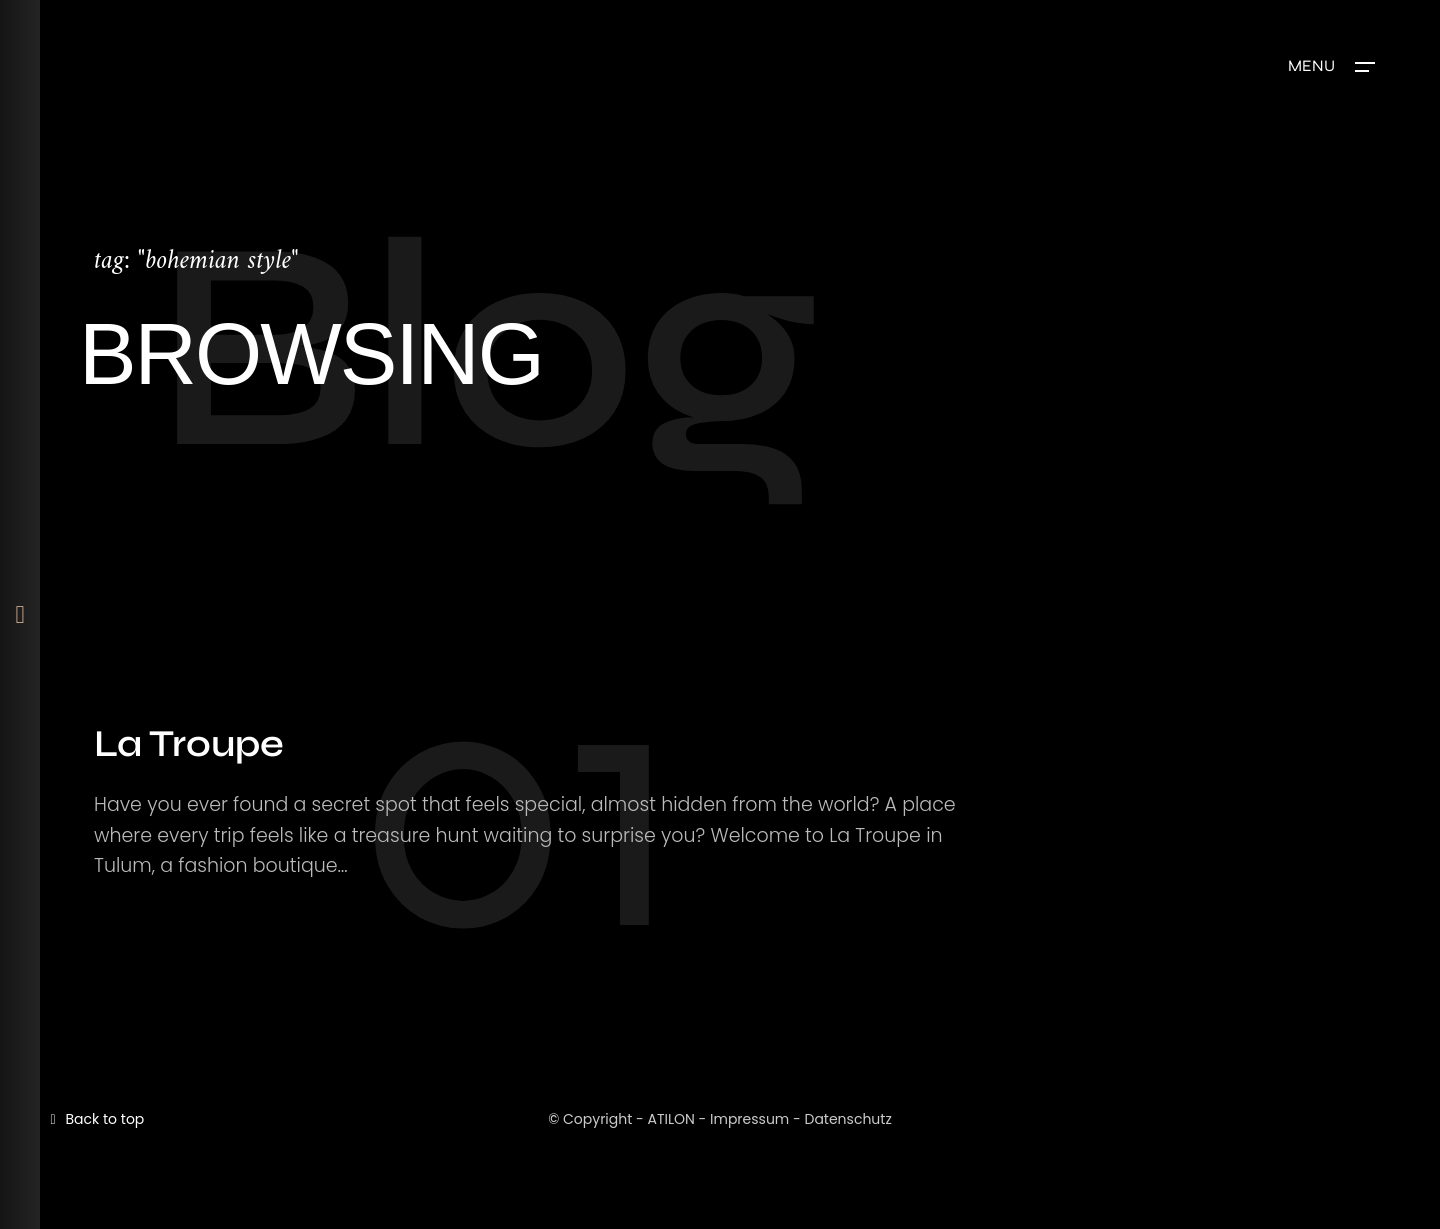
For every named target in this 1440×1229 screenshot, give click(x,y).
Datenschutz (847, 1119)
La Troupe (189, 743)
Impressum (749, 1119)
